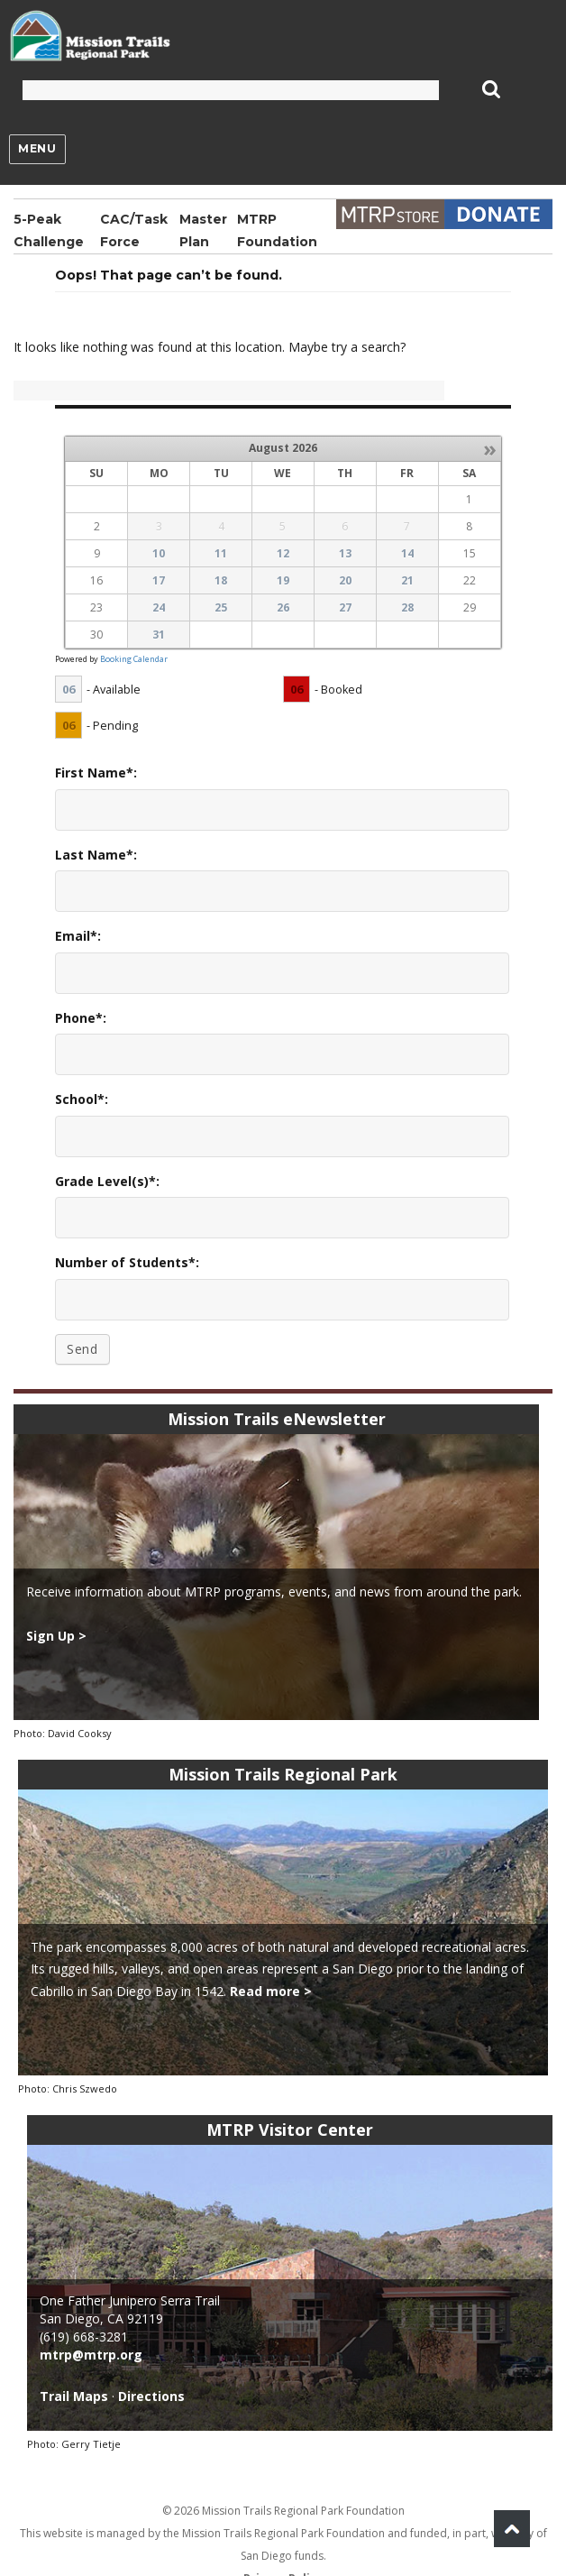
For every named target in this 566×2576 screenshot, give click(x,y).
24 (158, 607)
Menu (37, 148)
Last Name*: (96, 854)
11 (221, 553)
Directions (151, 2396)
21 (407, 580)
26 (283, 607)
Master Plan (203, 230)
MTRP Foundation (277, 230)
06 (68, 689)
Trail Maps (74, 2396)
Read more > (271, 1991)
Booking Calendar (134, 659)
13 (345, 553)
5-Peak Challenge (49, 230)
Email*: (78, 935)
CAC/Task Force (134, 230)
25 (221, 607)
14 (407, 553)
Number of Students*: (127, 1262)
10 (158, 553)
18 (221, 580)
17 (158, 580)
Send (82, 1348)
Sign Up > (56, 1635)
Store (390, 214)
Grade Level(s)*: (107, 1181)
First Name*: (96, 772)
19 (283, 580)
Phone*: (80, 1017)
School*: (81, 1099)
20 (345, 580)
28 (407, 607)
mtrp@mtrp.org (91, 2354)
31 (158, 634)
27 (345, 607)
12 (283, 553)
